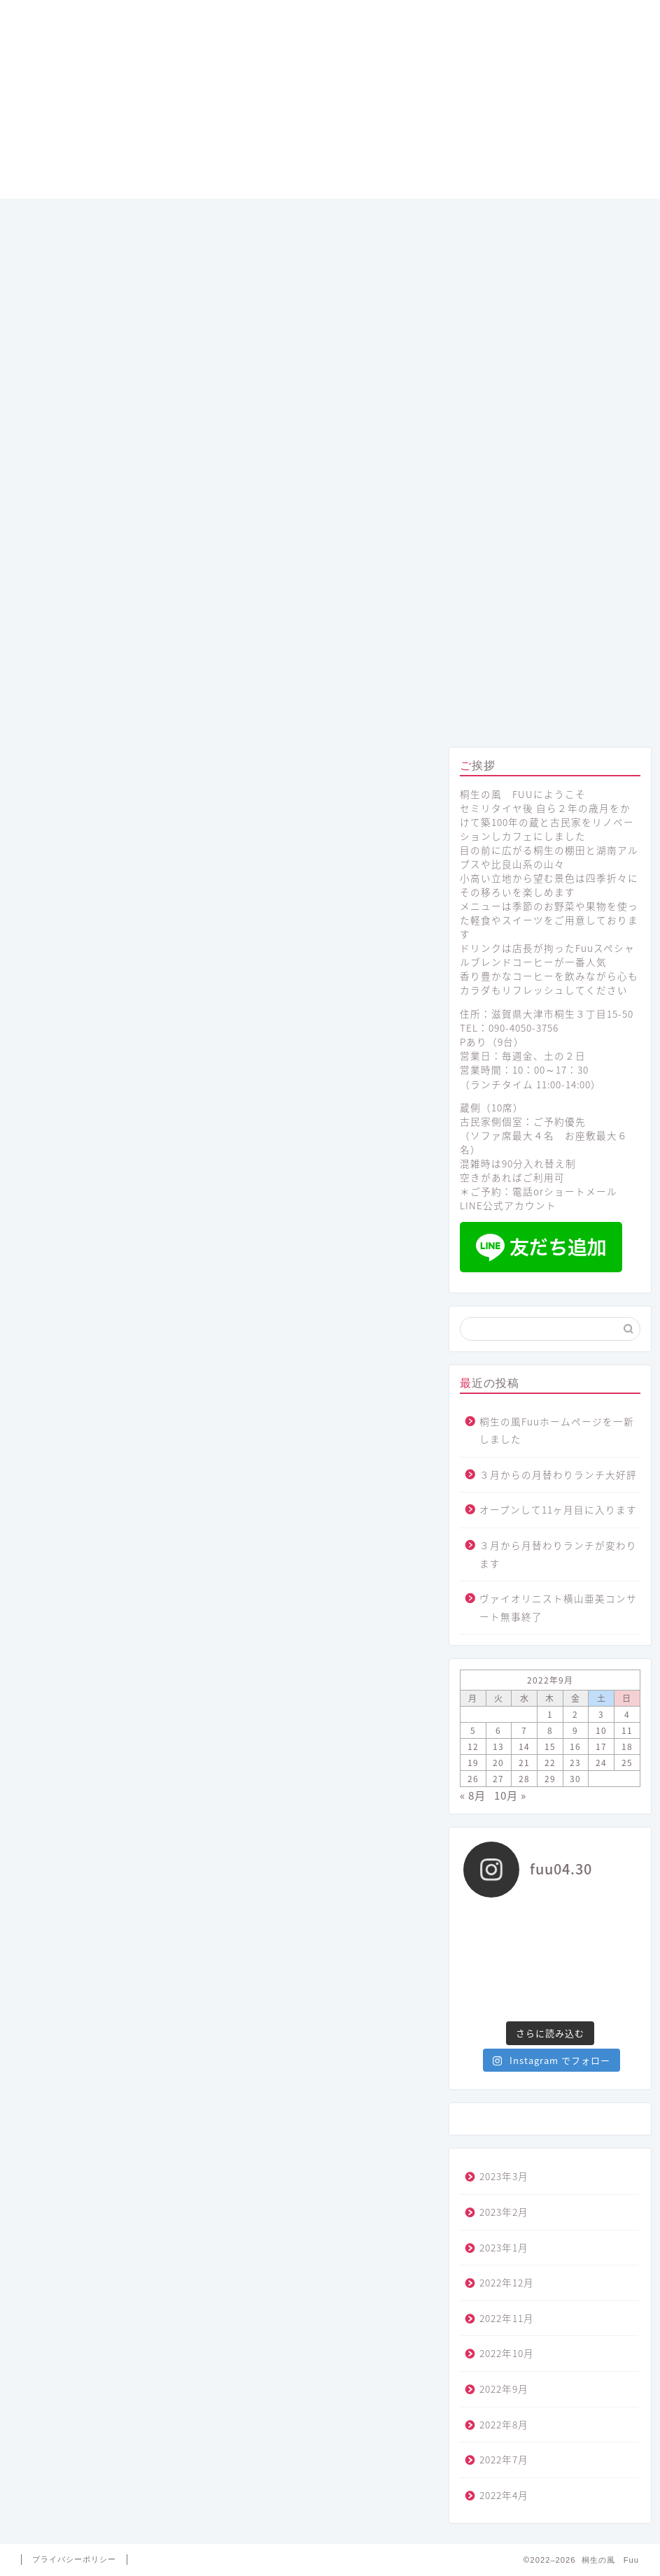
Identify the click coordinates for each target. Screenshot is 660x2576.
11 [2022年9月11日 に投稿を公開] (627, 1730)
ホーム (77, 711)
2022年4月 (503, 2495)
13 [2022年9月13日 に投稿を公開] (498, 1746)
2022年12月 (506, 2282)
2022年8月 (503, 2424)
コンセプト (330, 711)
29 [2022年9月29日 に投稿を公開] (550, 1778)
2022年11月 (506, 2318)
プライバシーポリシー (74, 2559)
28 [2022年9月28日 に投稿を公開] (524, 1778)
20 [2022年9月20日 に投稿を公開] (498, 1762)
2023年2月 (503, 2212)
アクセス (582, 711)
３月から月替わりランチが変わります (558, 1554)
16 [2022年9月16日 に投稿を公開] (575, 1746)
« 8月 (473, 1795)
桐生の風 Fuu (330, 101)
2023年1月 (503, 2247)
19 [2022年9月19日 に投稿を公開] (473, 1762)
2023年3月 (503, 2176)
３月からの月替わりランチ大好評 (558, 1474)
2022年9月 (503, 2389)
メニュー (203, 711)
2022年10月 (506, 2353)
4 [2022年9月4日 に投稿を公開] (627, 1714)
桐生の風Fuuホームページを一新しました (556, 1430)
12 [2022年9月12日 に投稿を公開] (473, 1746)
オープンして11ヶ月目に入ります (558, 1509)
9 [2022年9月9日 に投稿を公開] (575, 1730)
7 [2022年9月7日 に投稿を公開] (524, 1730)
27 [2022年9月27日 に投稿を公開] (498, 1778)
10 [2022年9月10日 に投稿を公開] (601, 1730)
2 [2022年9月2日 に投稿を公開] (575, 1714)
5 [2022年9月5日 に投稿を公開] (473, 1730)
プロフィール (456, 711)
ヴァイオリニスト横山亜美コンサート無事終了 (558, 1607)
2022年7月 (503, 2459)
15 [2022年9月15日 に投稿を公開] (550, 1746)
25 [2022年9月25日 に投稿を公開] (627, 1762)
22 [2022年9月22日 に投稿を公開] (550, 1762)
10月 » (510, 1795)
